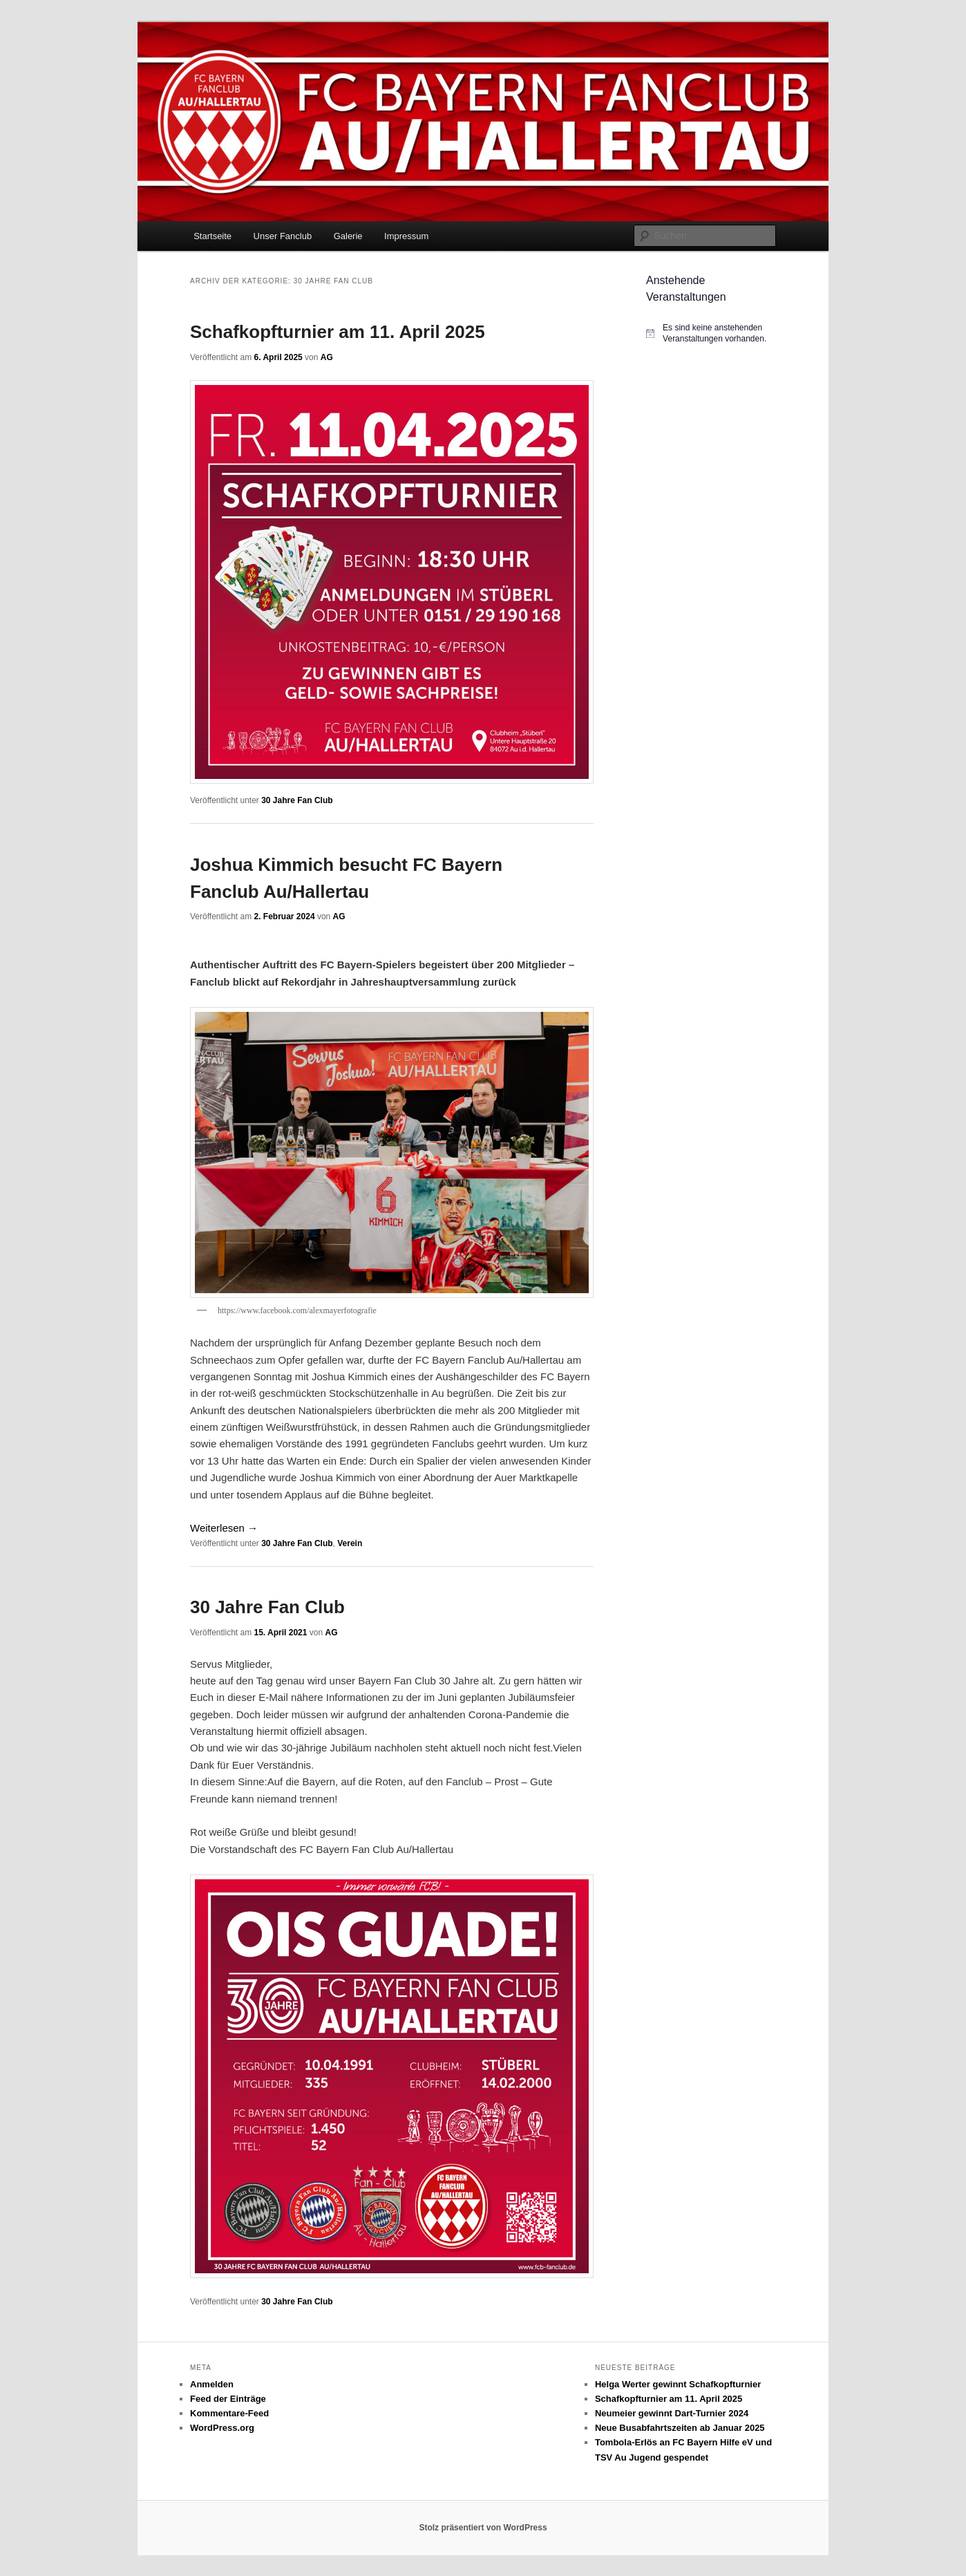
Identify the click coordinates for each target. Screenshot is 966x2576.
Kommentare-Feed (229, 2413)
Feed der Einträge (228, 2399)
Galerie (348, 236)
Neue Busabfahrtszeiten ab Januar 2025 (680, 2428)
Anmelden (212, 2384)
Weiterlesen (224, 1528)
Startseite (212, 236)
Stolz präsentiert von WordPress (483, 2527)
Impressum (406, 236)
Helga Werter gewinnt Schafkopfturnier (678, 2384)
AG (327, 357)
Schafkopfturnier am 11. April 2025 (337, 331)
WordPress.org (222, 2428)
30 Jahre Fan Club (296, 800)
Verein (349, 1543)
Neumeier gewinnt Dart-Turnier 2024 (671, 2413)
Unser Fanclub (283, 236)
